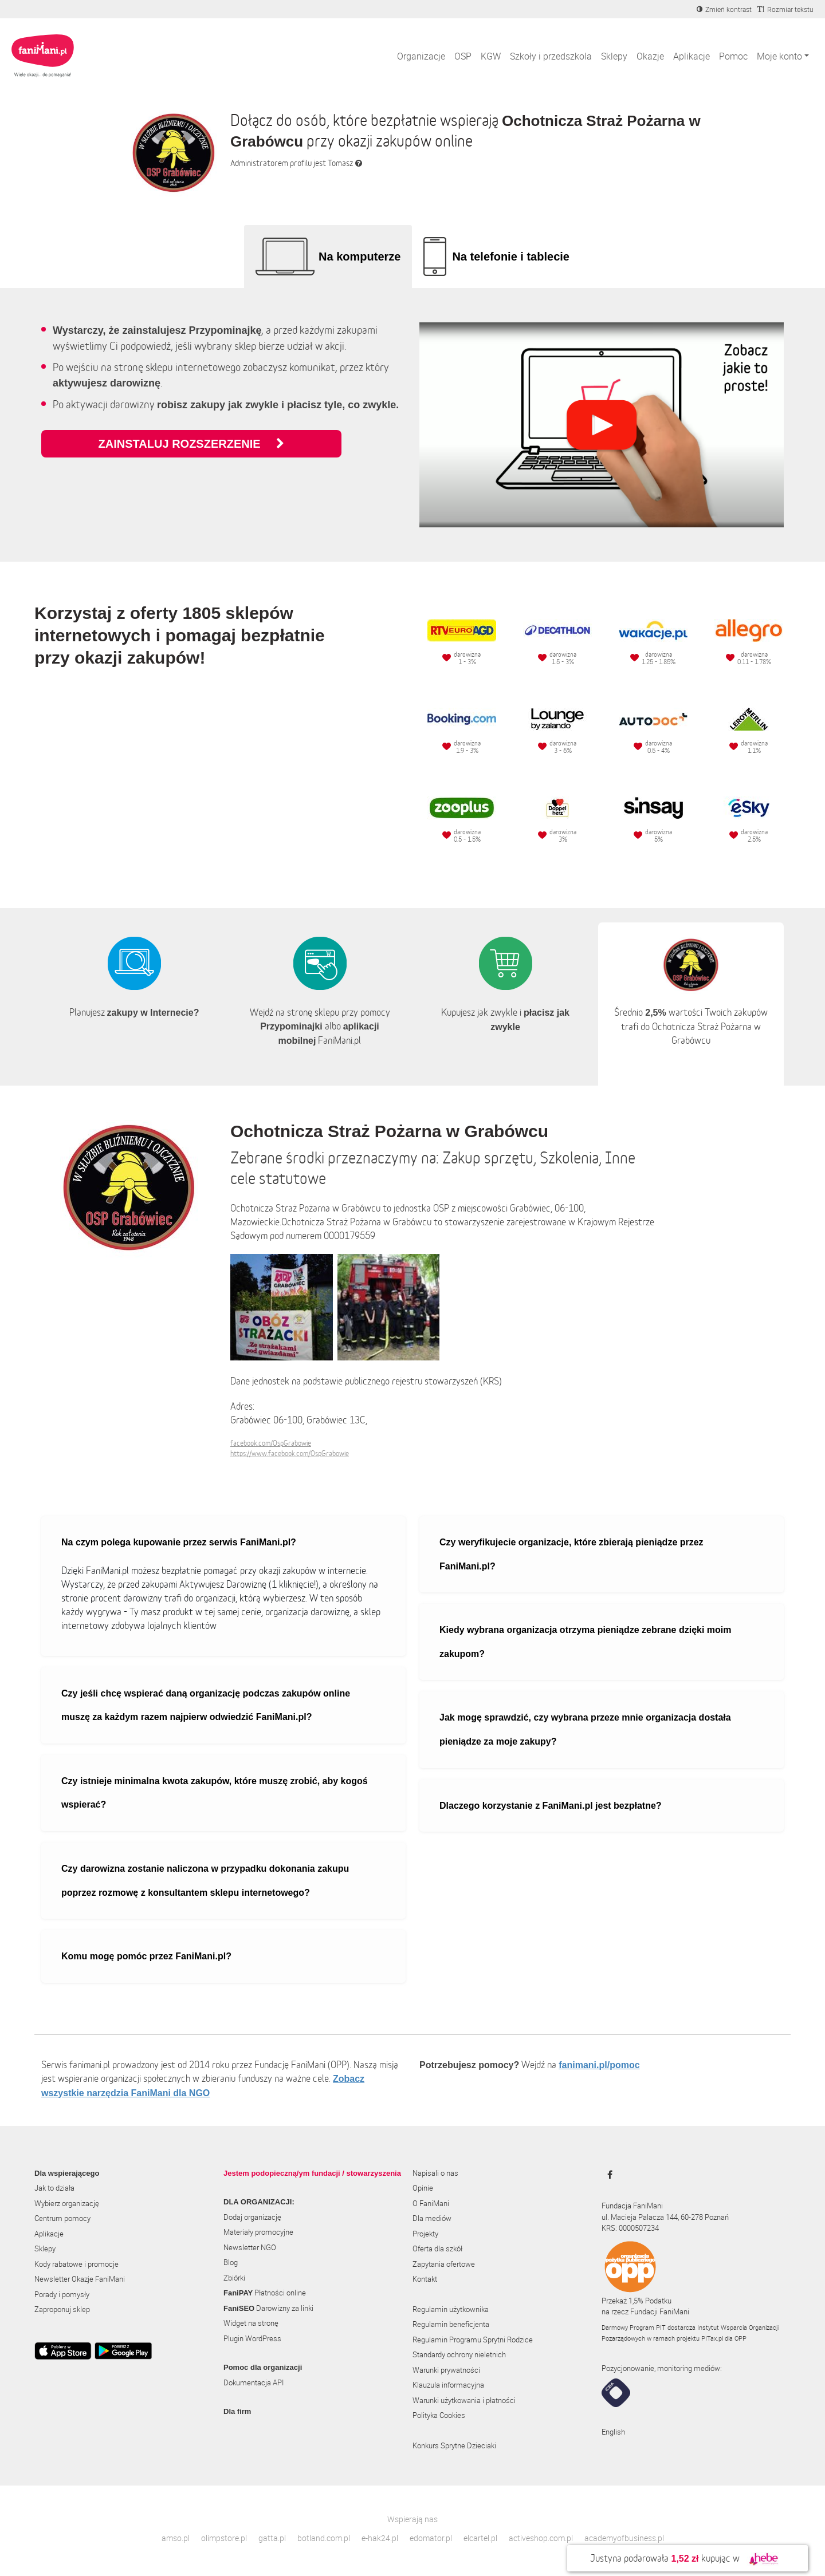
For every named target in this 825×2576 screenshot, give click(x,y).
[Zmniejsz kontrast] (724, 9)
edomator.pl (431, 2537)
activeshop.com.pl (541, 2537)
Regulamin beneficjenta (450, 2324)
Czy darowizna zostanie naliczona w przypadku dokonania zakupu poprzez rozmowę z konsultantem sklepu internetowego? (205, 1881)
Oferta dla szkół (437, 2248)
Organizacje (421, 56)
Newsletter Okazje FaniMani (79, 2279)
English (613, 2432)
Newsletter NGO (249, 2247)
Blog (230, 2262)
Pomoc (733, 56)
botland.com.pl (323, 2537)
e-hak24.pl (380, 2537)
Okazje (650, 56)
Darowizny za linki (268, 2308)
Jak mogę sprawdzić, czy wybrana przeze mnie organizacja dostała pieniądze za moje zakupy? (585, 1729)
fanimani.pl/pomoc (599, 2065)
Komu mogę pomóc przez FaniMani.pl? (146, 1956)
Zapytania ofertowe (443, 2264)
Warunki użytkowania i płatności (464, 2400)
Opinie (422, 2188)
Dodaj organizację (252, 2217)
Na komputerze (359, 256)
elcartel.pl (480, 2537)
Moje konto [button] (779, 56)
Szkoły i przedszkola (551, 56)
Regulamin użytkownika (450, 2309)
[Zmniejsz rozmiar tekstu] (785, 9)
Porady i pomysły (61, 2294)
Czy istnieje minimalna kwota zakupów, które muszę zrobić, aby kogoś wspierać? (214, 1793)
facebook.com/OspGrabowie (270, 1443)
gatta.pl (272, 2537)
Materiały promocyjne (258, 2232)
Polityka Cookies (438, 2415)
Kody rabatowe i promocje (76, 2264)
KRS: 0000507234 (630, 2228)
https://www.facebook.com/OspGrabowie (289, 1453)
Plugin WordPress (252, 2338)
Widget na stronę (250, 2323)
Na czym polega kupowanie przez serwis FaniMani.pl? (178, 1542)
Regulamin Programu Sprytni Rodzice (472, 2339)
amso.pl (176, 2537)
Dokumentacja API (253, 2382)
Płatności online (264, 2292)
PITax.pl (712, 2338)
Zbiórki (234, 2278)
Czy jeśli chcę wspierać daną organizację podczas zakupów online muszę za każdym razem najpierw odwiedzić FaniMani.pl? (205, 1705)
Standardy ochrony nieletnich (459, 2354)
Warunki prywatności (446, 2370)
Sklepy (614, 56)
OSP (463, 56)
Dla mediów (431, 2218)
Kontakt (424, 2279)
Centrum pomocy (62, 2218)
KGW (491, 56)
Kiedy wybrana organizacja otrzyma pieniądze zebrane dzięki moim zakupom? (585, 1642)
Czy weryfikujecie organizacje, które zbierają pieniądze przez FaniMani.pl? (571, 1554)
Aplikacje (691, 56)
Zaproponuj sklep (62, 2309)
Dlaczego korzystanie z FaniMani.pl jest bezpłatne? (550, 1805)
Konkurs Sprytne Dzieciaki (454, 2445)
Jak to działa (54, 2188)
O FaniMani (430, 2203)
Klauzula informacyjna (448, 2385)
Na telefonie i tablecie (510, 256)
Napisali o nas (435, 2173)
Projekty (425, 2233)
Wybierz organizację (66, 2203)
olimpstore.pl (224, 2537)
